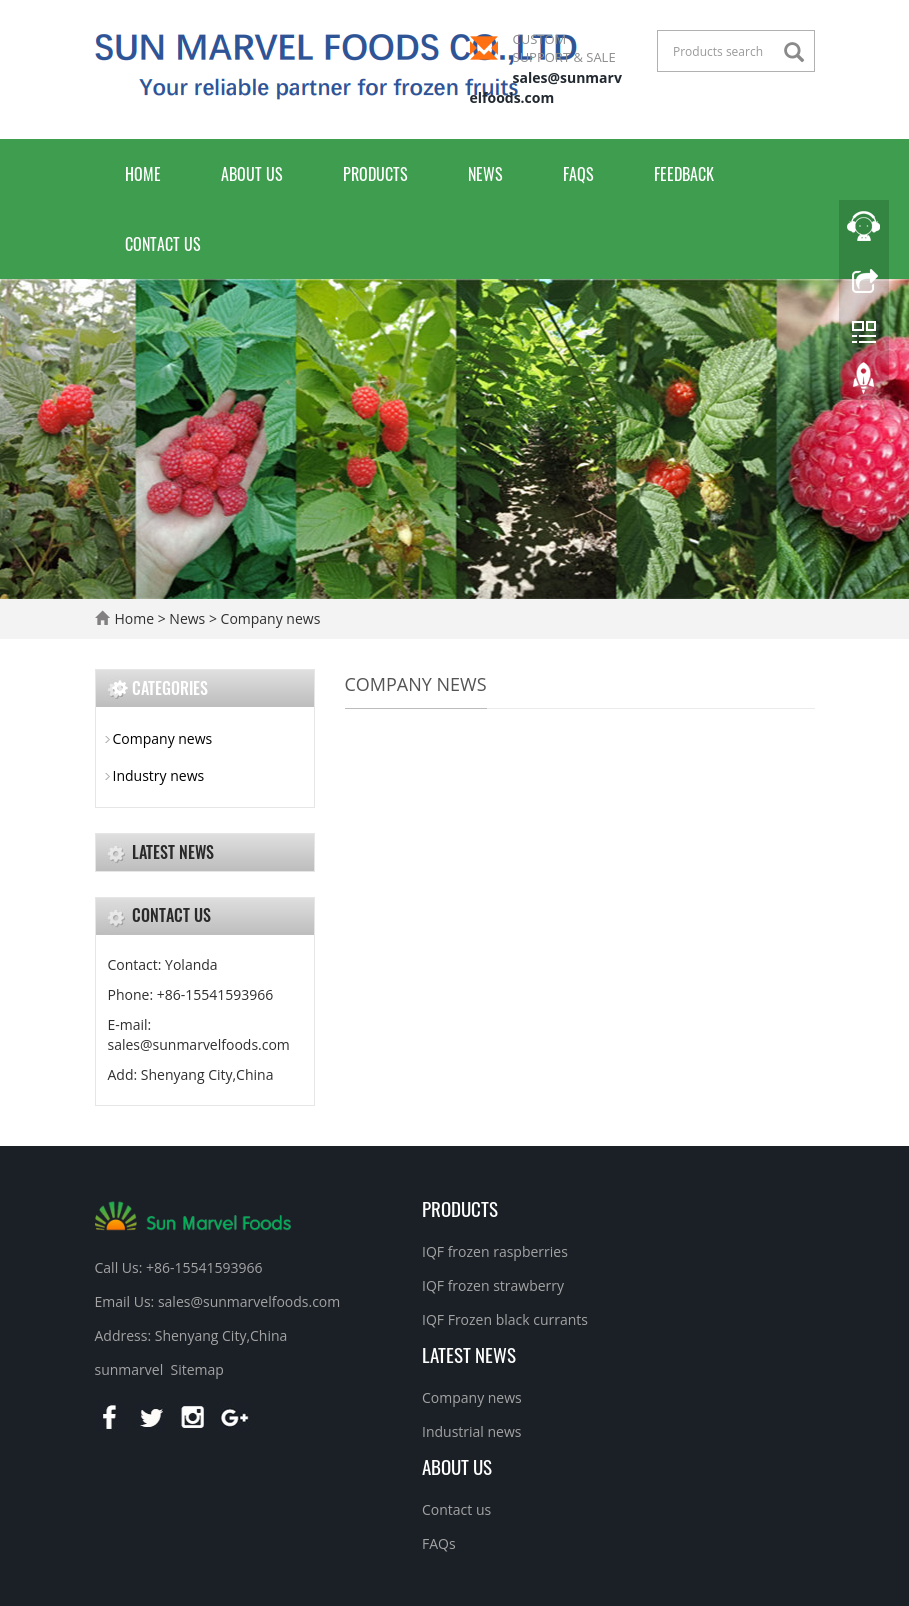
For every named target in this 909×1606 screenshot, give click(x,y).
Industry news (159, 775)
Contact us (163, 244)
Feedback (684, 174)
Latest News (469, 1354)
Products (375, 174)
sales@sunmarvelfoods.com (546, 87)
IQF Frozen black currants (505, 1319)
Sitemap (196, 1369)
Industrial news (471, 1431)
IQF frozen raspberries (495, 1251)
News (485, 174)
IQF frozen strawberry (493, 1285)
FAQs (578, 174)
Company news (268, 618)
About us (252, 174)
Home (143, 174)
